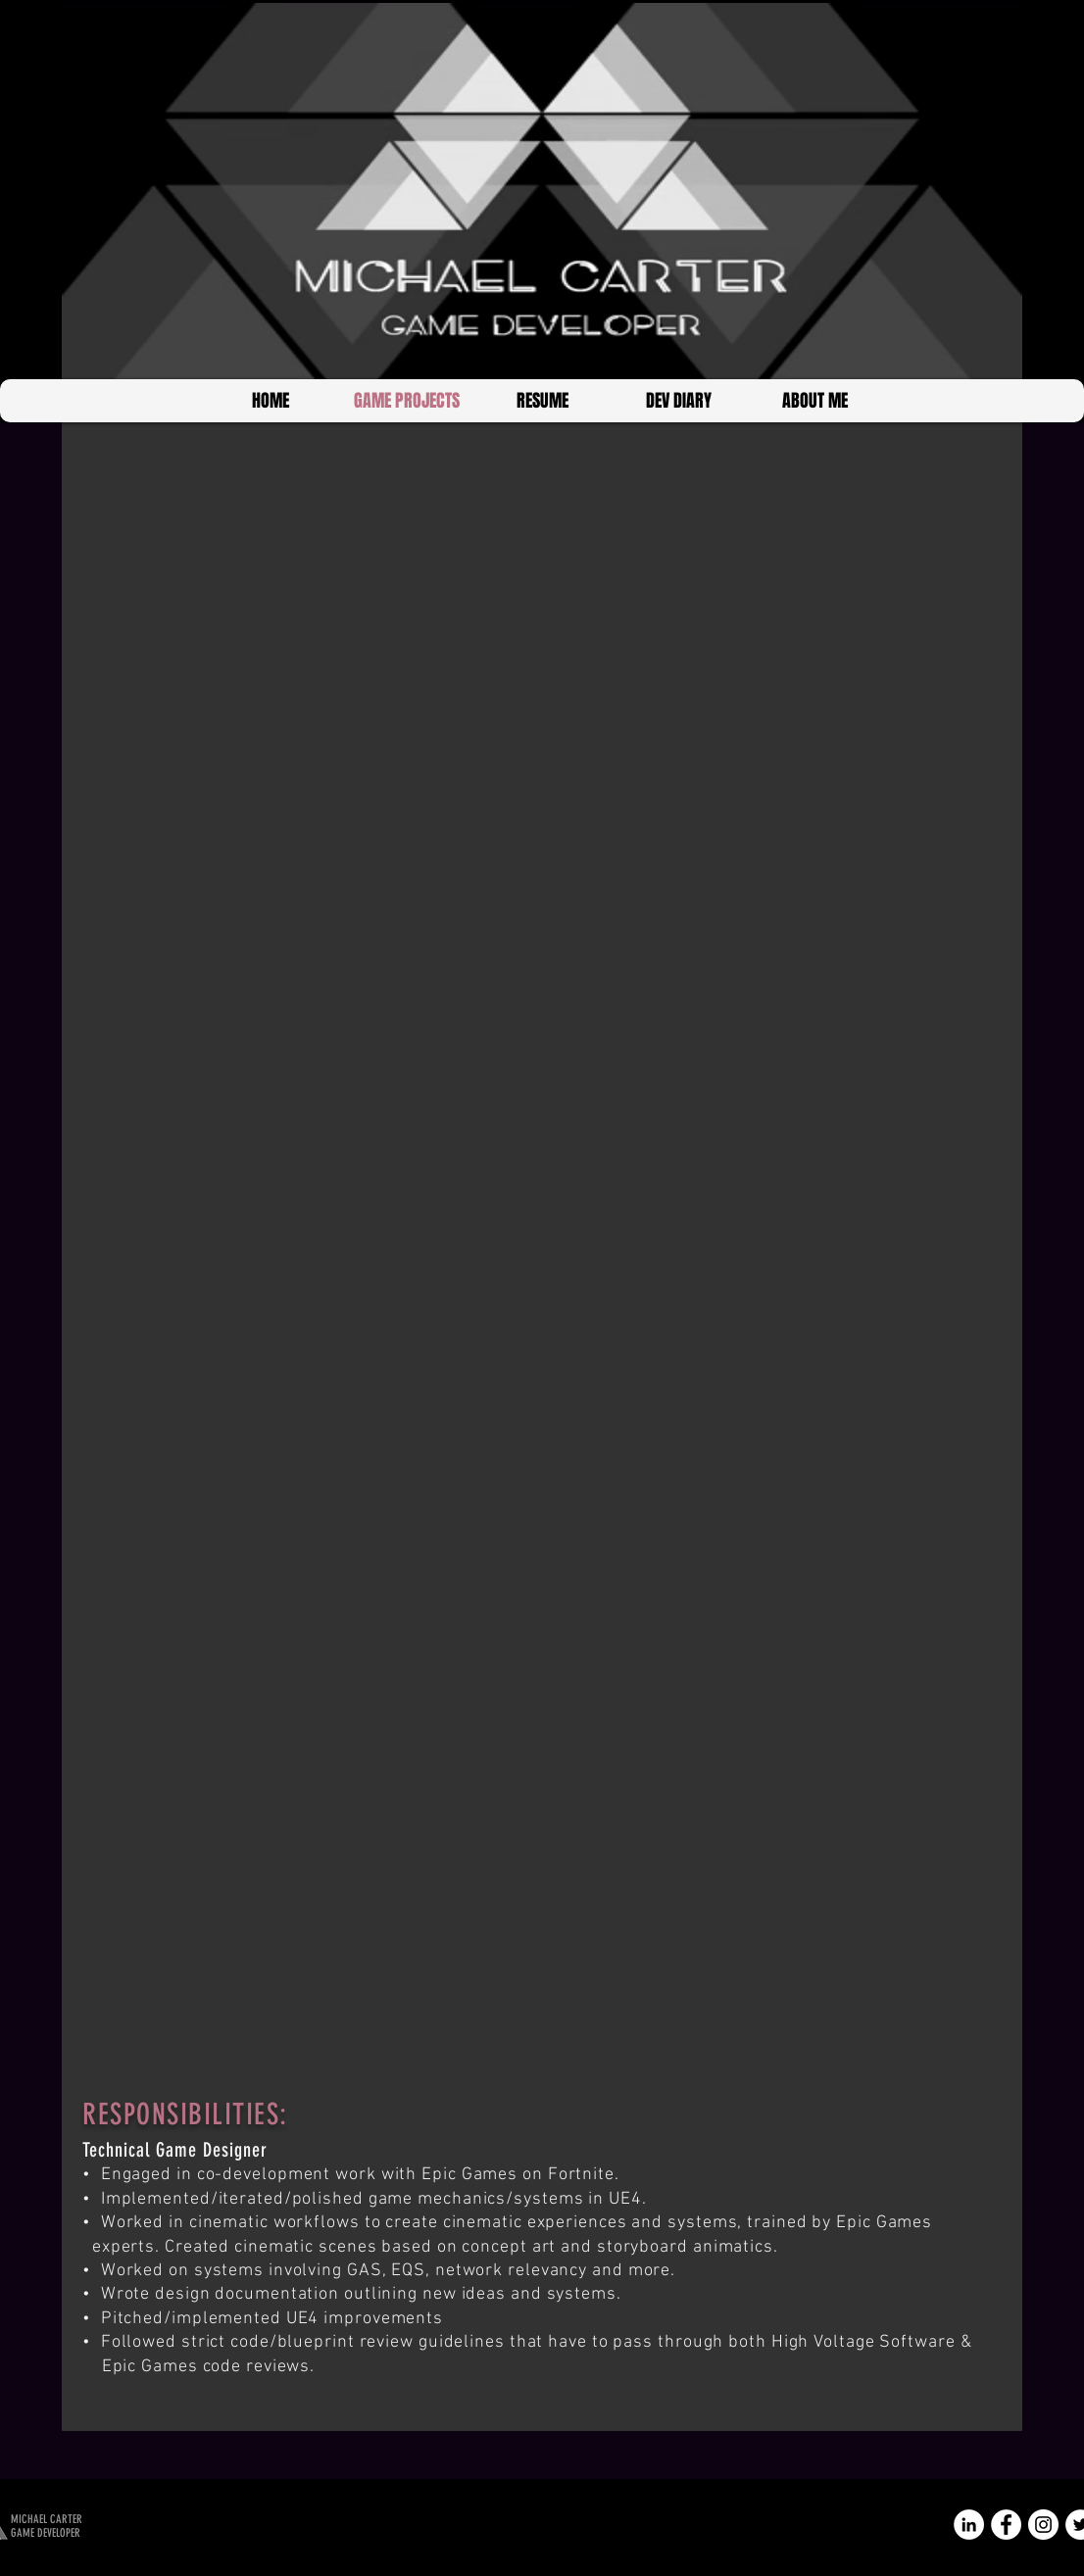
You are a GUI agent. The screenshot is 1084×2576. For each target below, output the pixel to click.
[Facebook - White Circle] (1006, 2524)
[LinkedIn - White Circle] (969, 2524)
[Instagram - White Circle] (1043, 2524)
